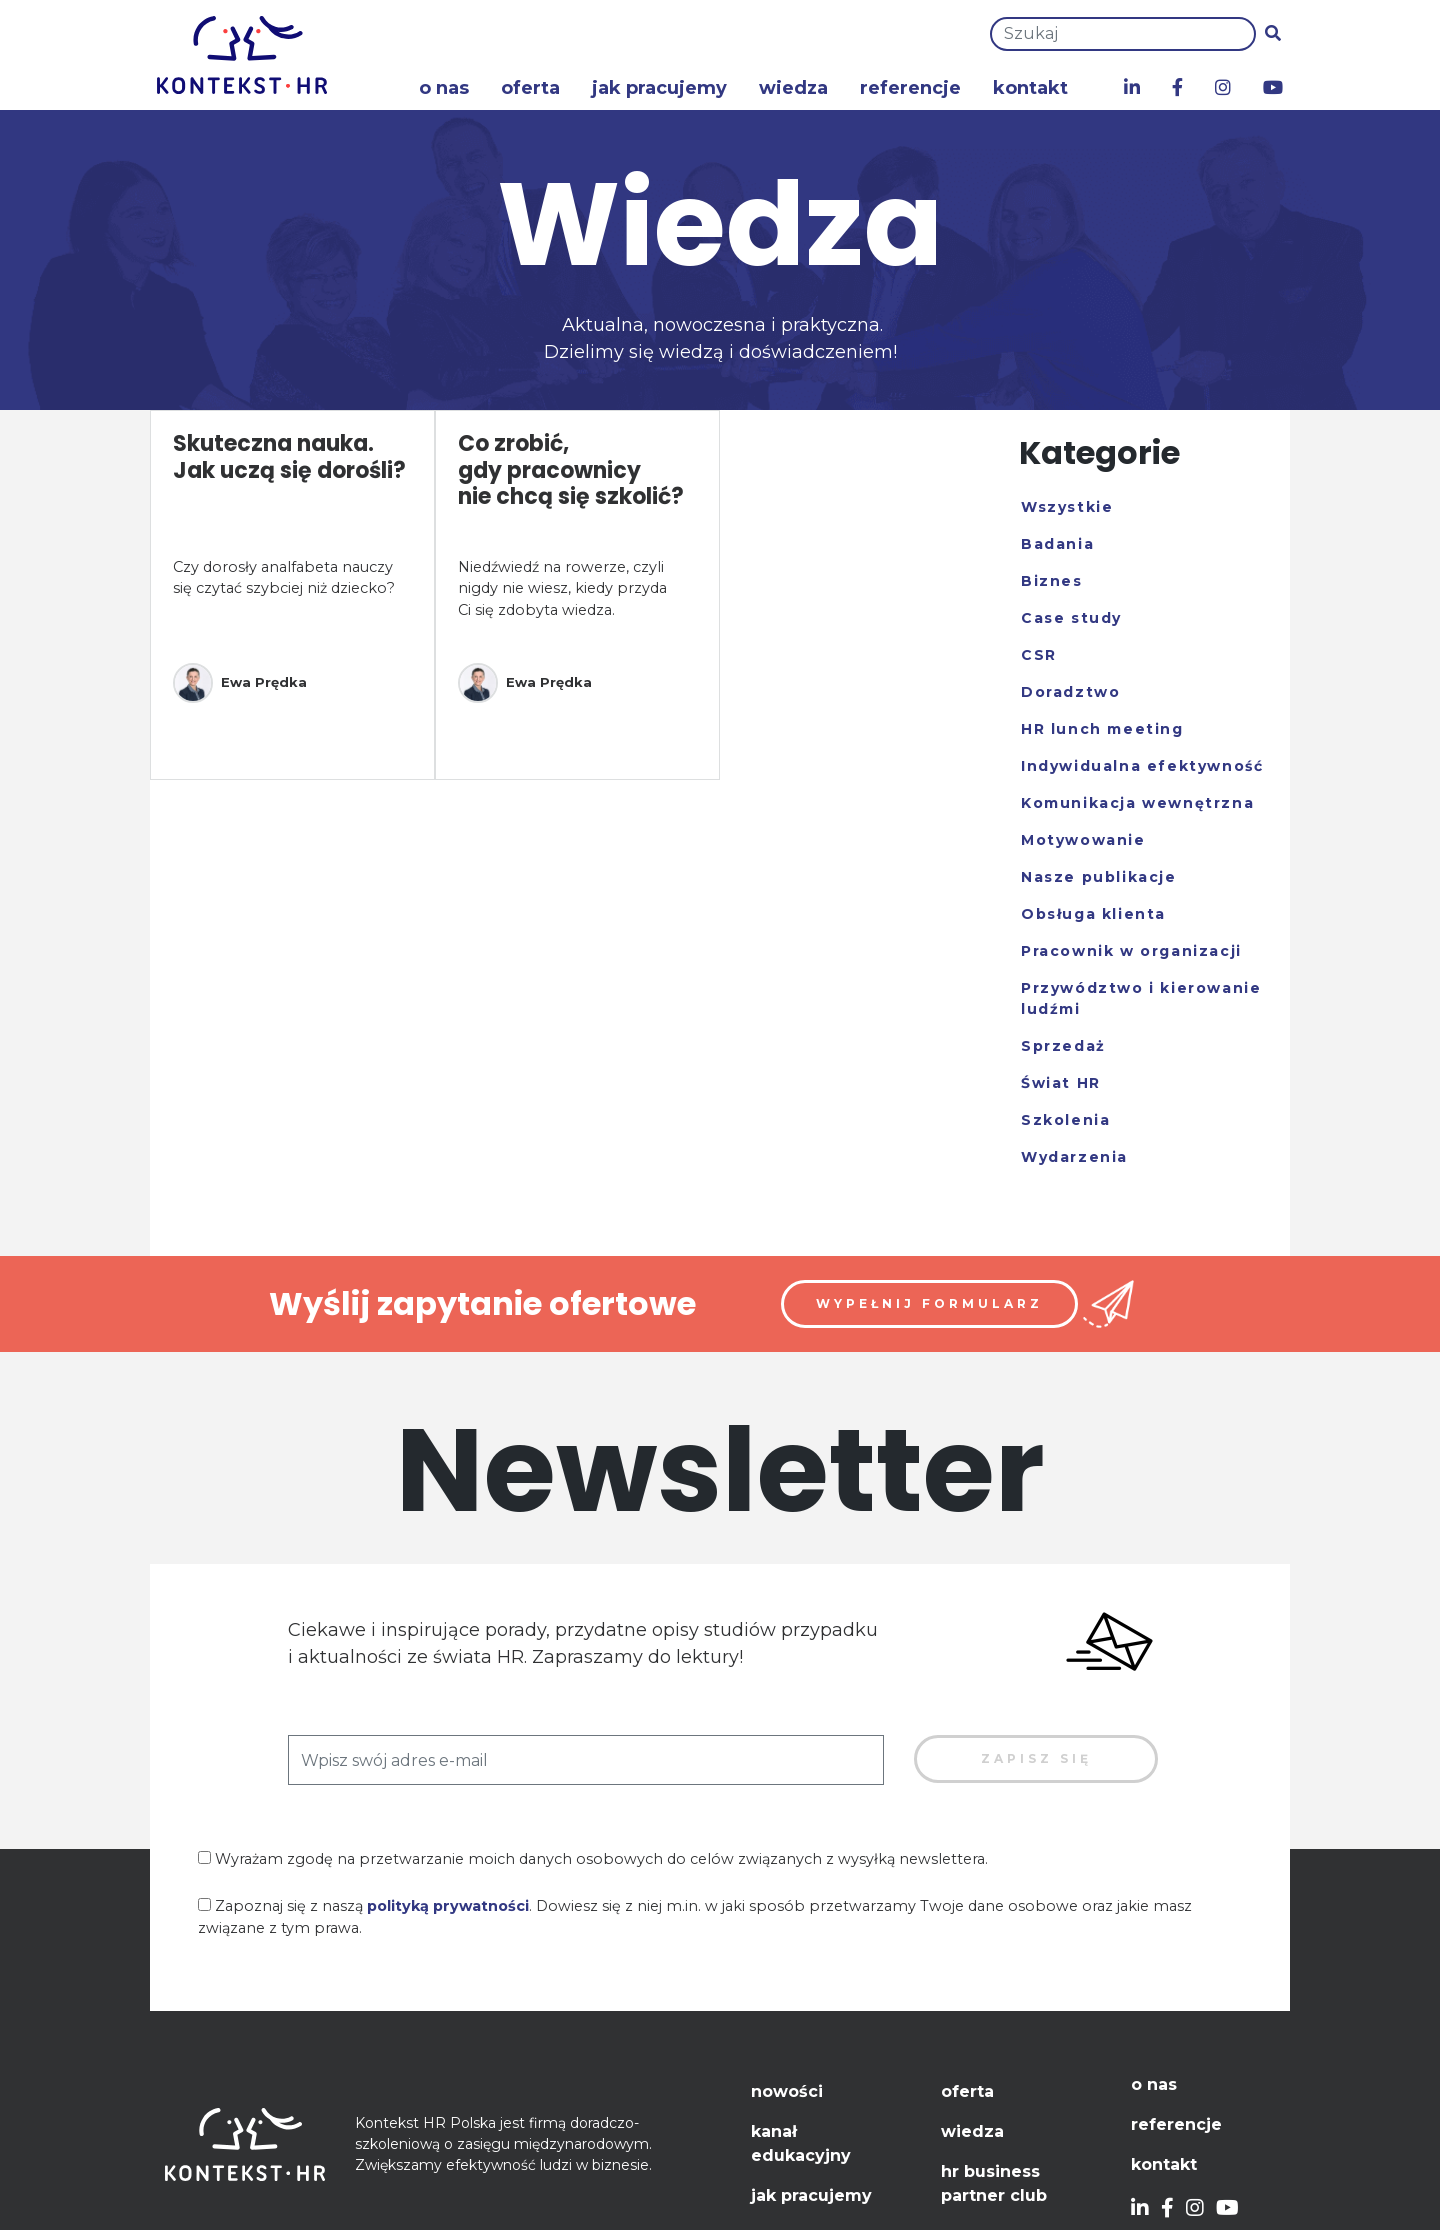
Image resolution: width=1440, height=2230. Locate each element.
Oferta (530, 88)
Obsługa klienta (1093, 914)
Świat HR (1061, 1083)
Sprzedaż (1063, 1046)
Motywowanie (1083, 840)
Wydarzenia (1074, 1157)
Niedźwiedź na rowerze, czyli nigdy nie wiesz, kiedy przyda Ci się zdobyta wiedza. (562, 588)
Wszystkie (1067, 507)
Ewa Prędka (240, 683)
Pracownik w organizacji (1131, 951)
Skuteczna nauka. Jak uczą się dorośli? (289, 456)
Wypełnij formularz (929, 1303)
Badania (1057, 544)
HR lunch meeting (1102, 729)
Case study (1071, 618)
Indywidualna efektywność (1142, 766)
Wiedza (793, 88)
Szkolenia (1065, 1120)
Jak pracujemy (659, 88)
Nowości (787, 2091)
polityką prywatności (448, 1906)
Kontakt (1030, 88)
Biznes (1052, 581)
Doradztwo (1070, 692)
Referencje (910, 88)
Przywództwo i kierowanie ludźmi (1141, 998)
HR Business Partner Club (994, 2183)
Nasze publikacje (1099, 877)
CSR (1039, 655)
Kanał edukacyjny (801, 2143)
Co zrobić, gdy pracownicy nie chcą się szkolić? (571, 470)
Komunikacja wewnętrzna (1137, 803)
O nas (444, 88)
